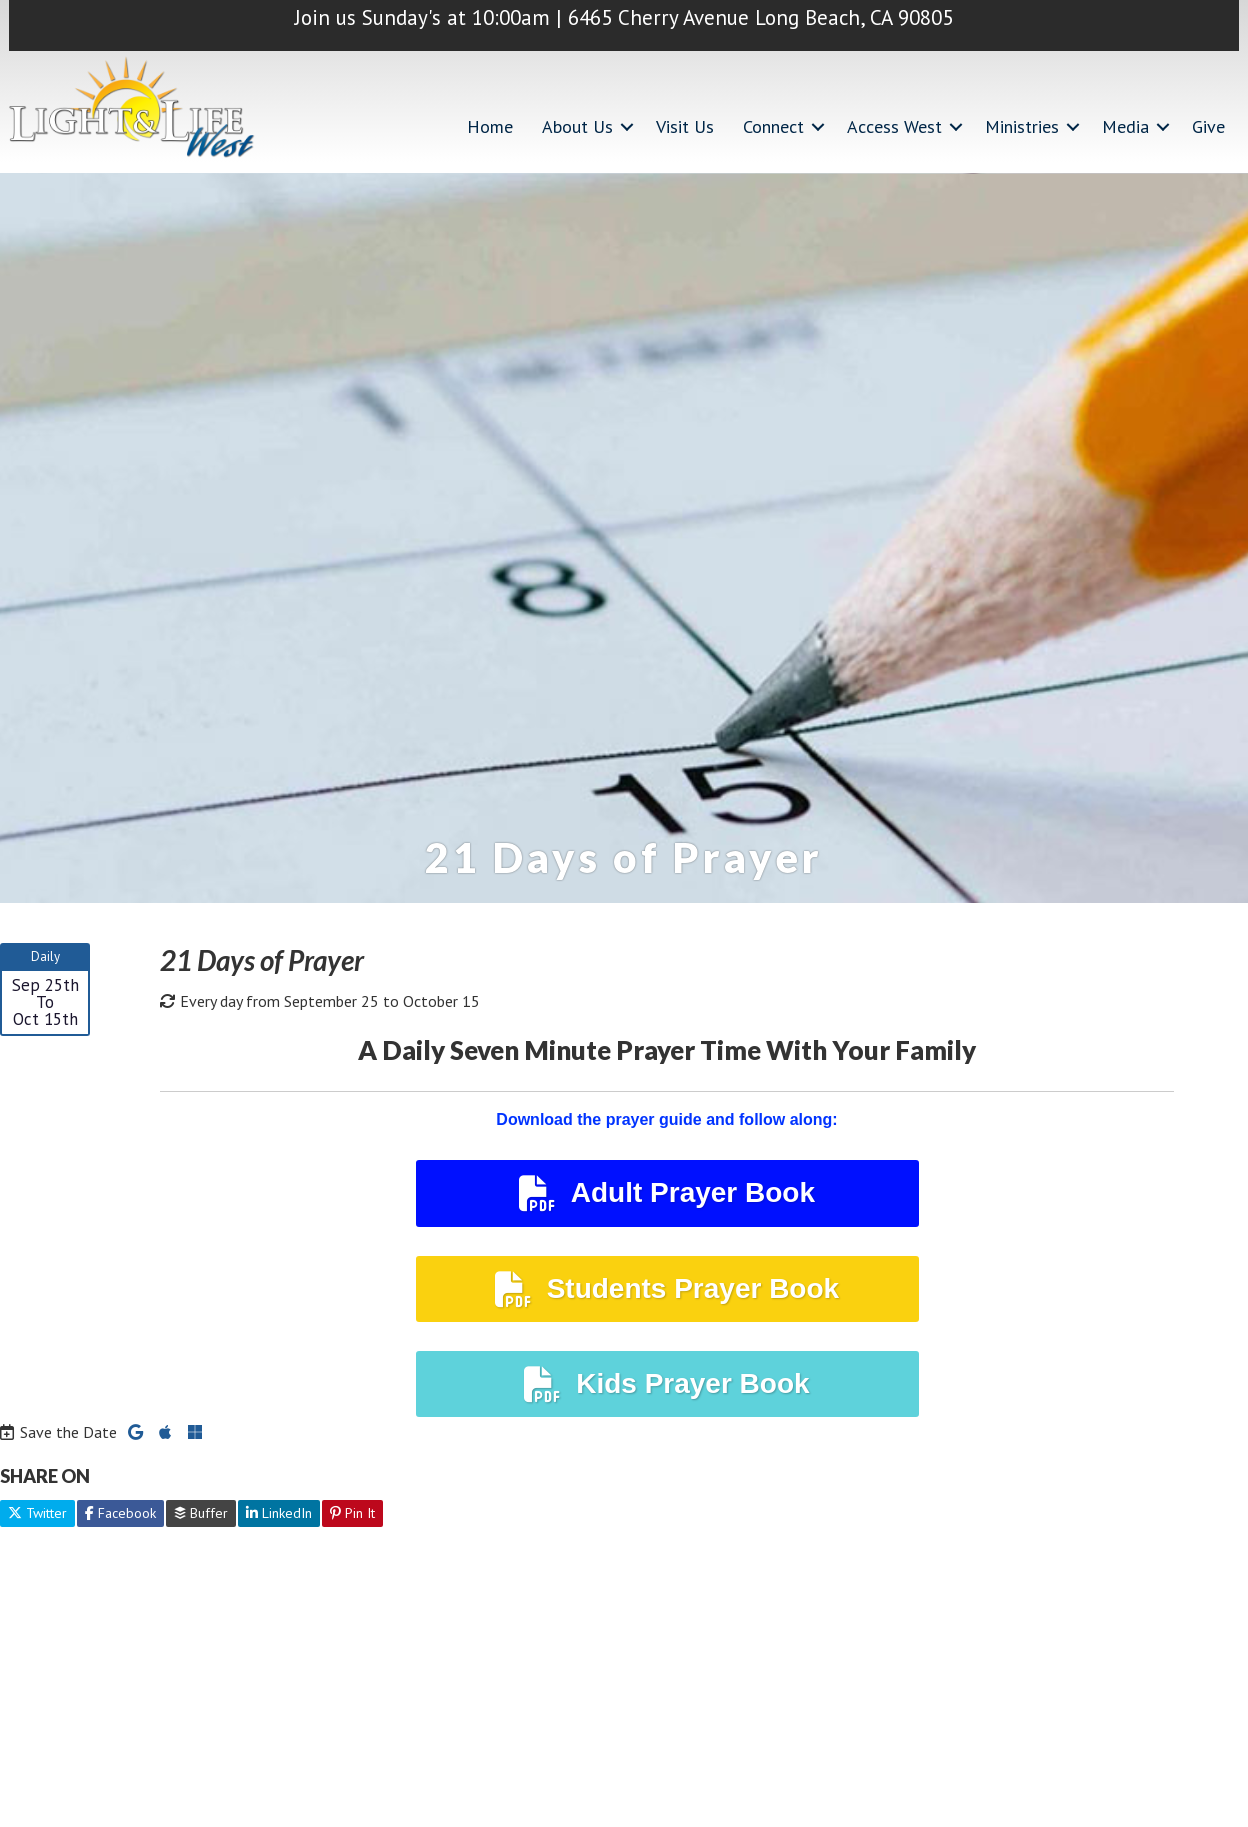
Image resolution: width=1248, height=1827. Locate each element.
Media (1125, 126)
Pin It (352, 1513)
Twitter (37, 1513)
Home (490, 126)
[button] (627, 126)
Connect (773, 126)
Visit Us (685, 126)
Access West (894, 126)
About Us (577, 126)
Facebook (120, 1513)
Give (1208, 126)
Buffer (201, 1513)
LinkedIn (279, 1513)
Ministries (1022, 126)
